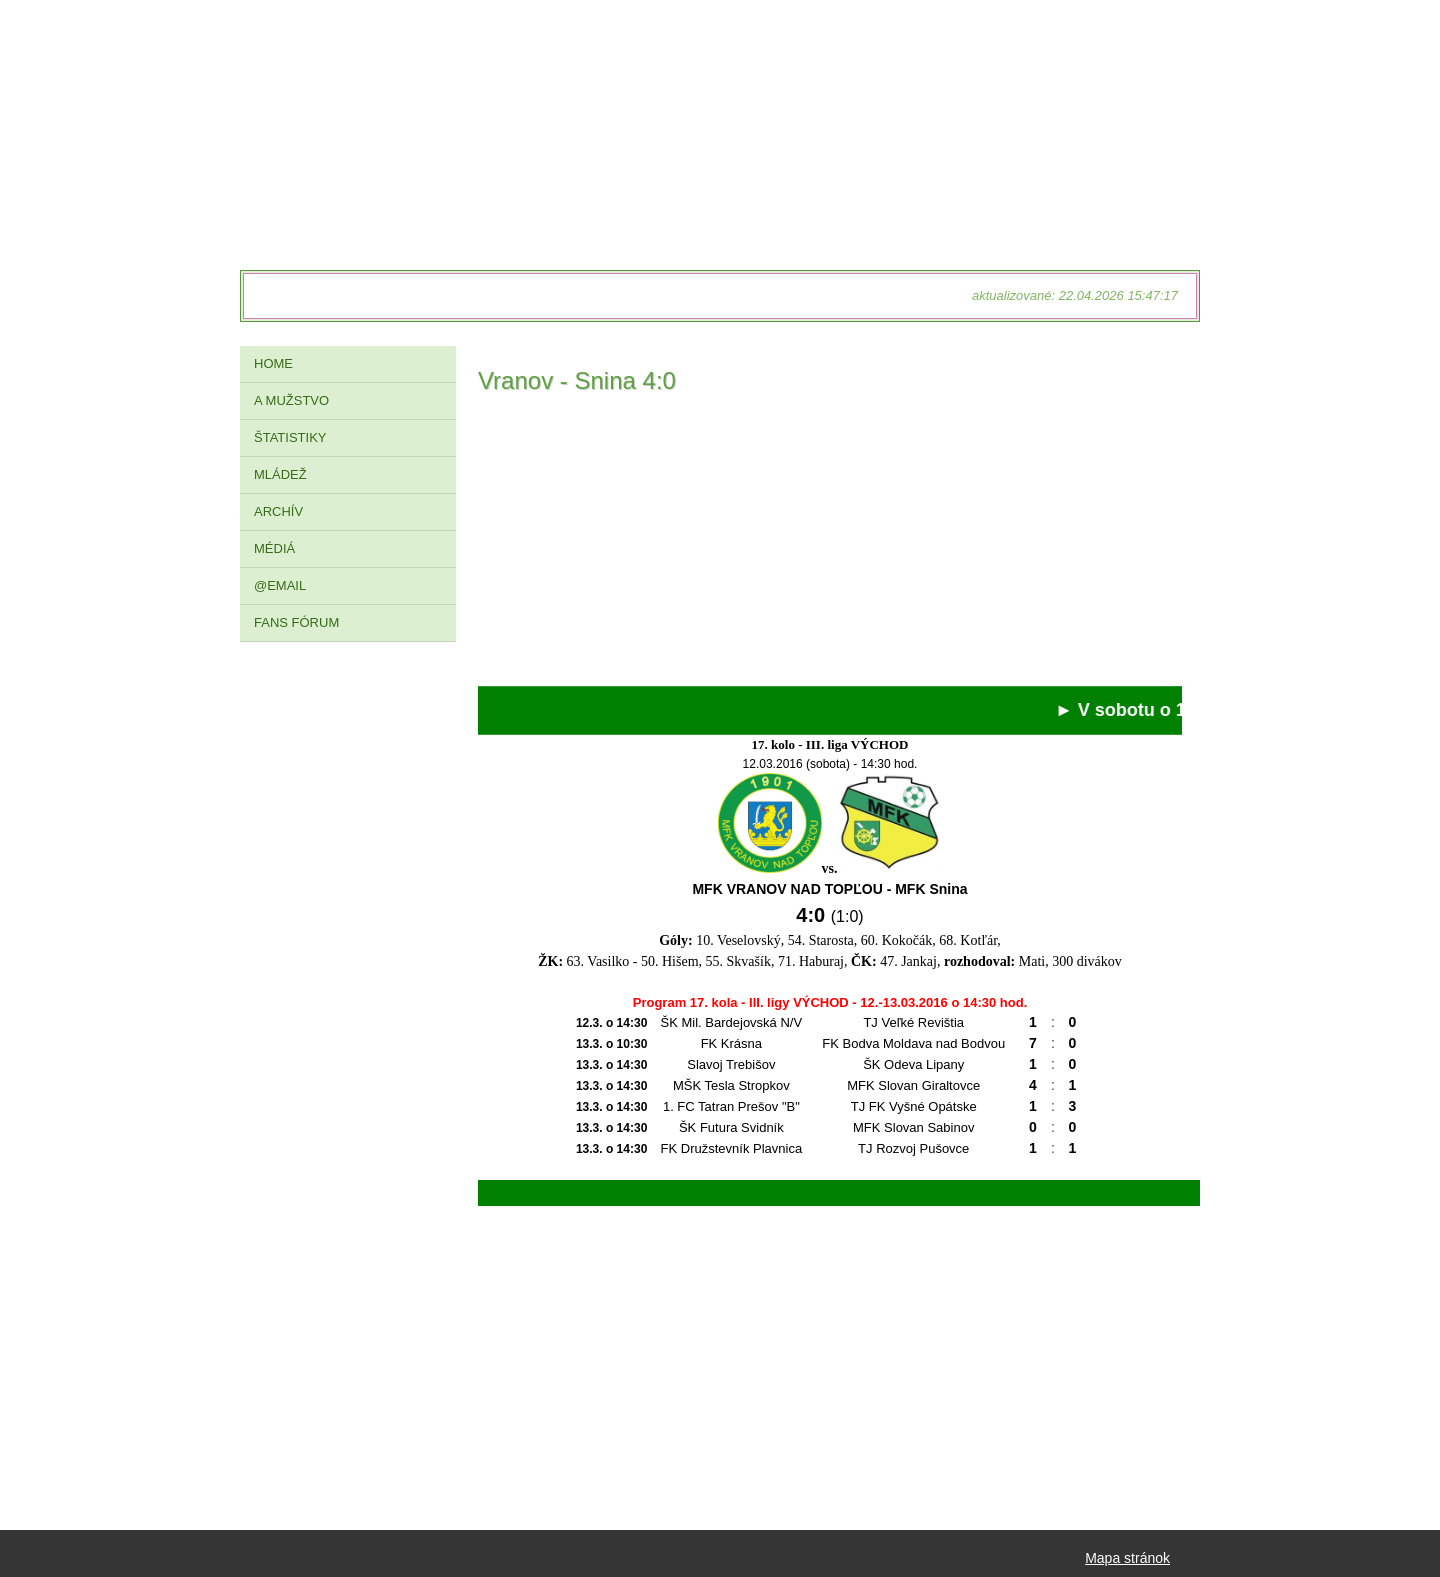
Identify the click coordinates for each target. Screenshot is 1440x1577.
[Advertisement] (830, 546)
